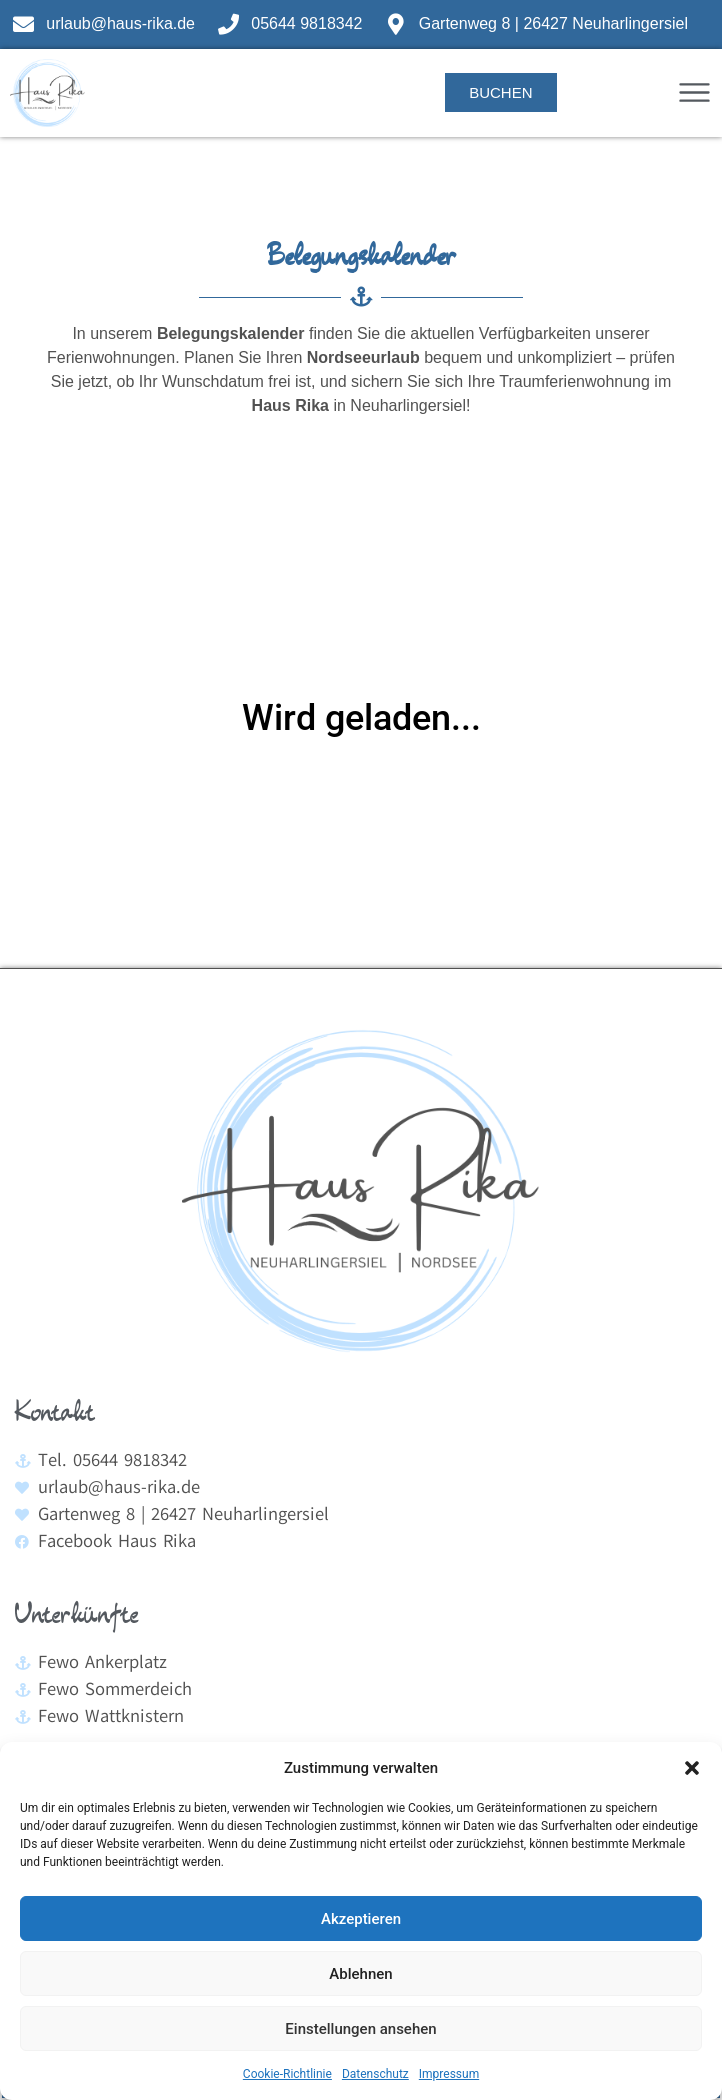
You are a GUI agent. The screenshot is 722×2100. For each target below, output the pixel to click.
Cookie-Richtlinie (287, 2074)
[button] (692, 1768)
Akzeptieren (361, 1919)
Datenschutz (375, 2074)
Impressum (449, 2074)
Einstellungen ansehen (360, 2029)
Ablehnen (360, 1974)
